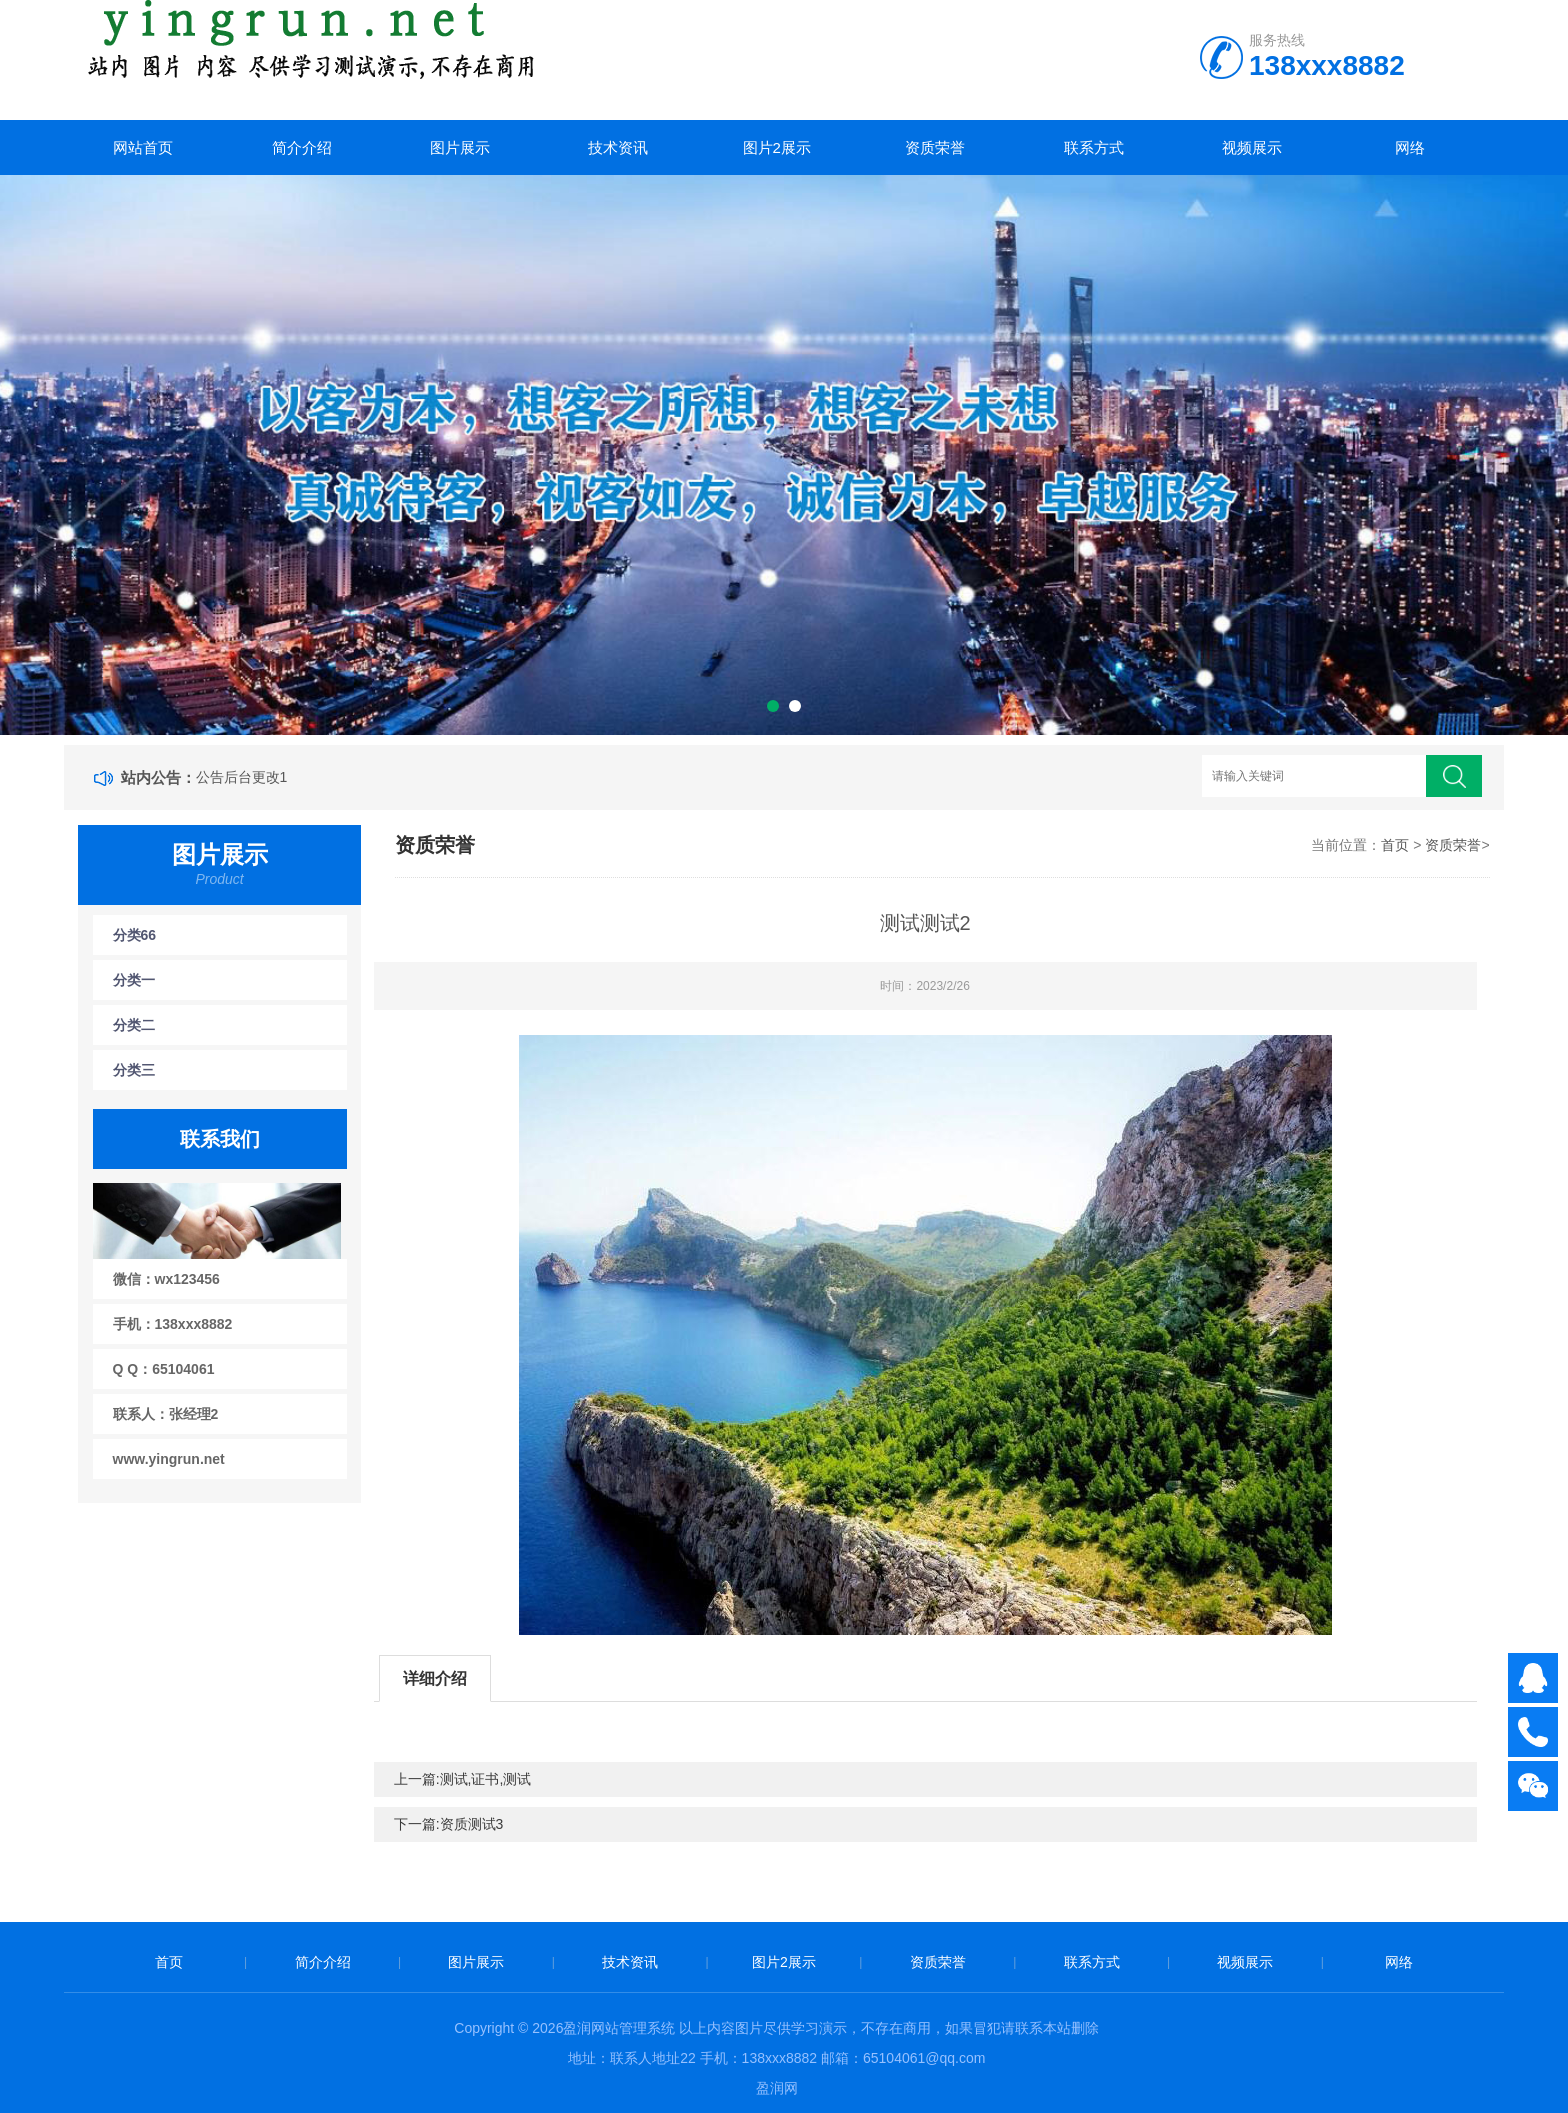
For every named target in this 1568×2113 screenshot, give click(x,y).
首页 (1395, 845)
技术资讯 (618, 147)
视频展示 (1252, 147)
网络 (1410, 147)
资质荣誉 (935, 147)
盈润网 (777, 2088)
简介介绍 (302, 147)
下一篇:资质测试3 (449, 1824)
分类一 (134, 980)
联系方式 (1094, 147)
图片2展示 (777, 147)
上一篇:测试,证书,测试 (463, 1779)
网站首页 (143, 147)
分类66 (135, 935)
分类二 (134, 1025)
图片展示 (460, 147)
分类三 (134, 1070)
